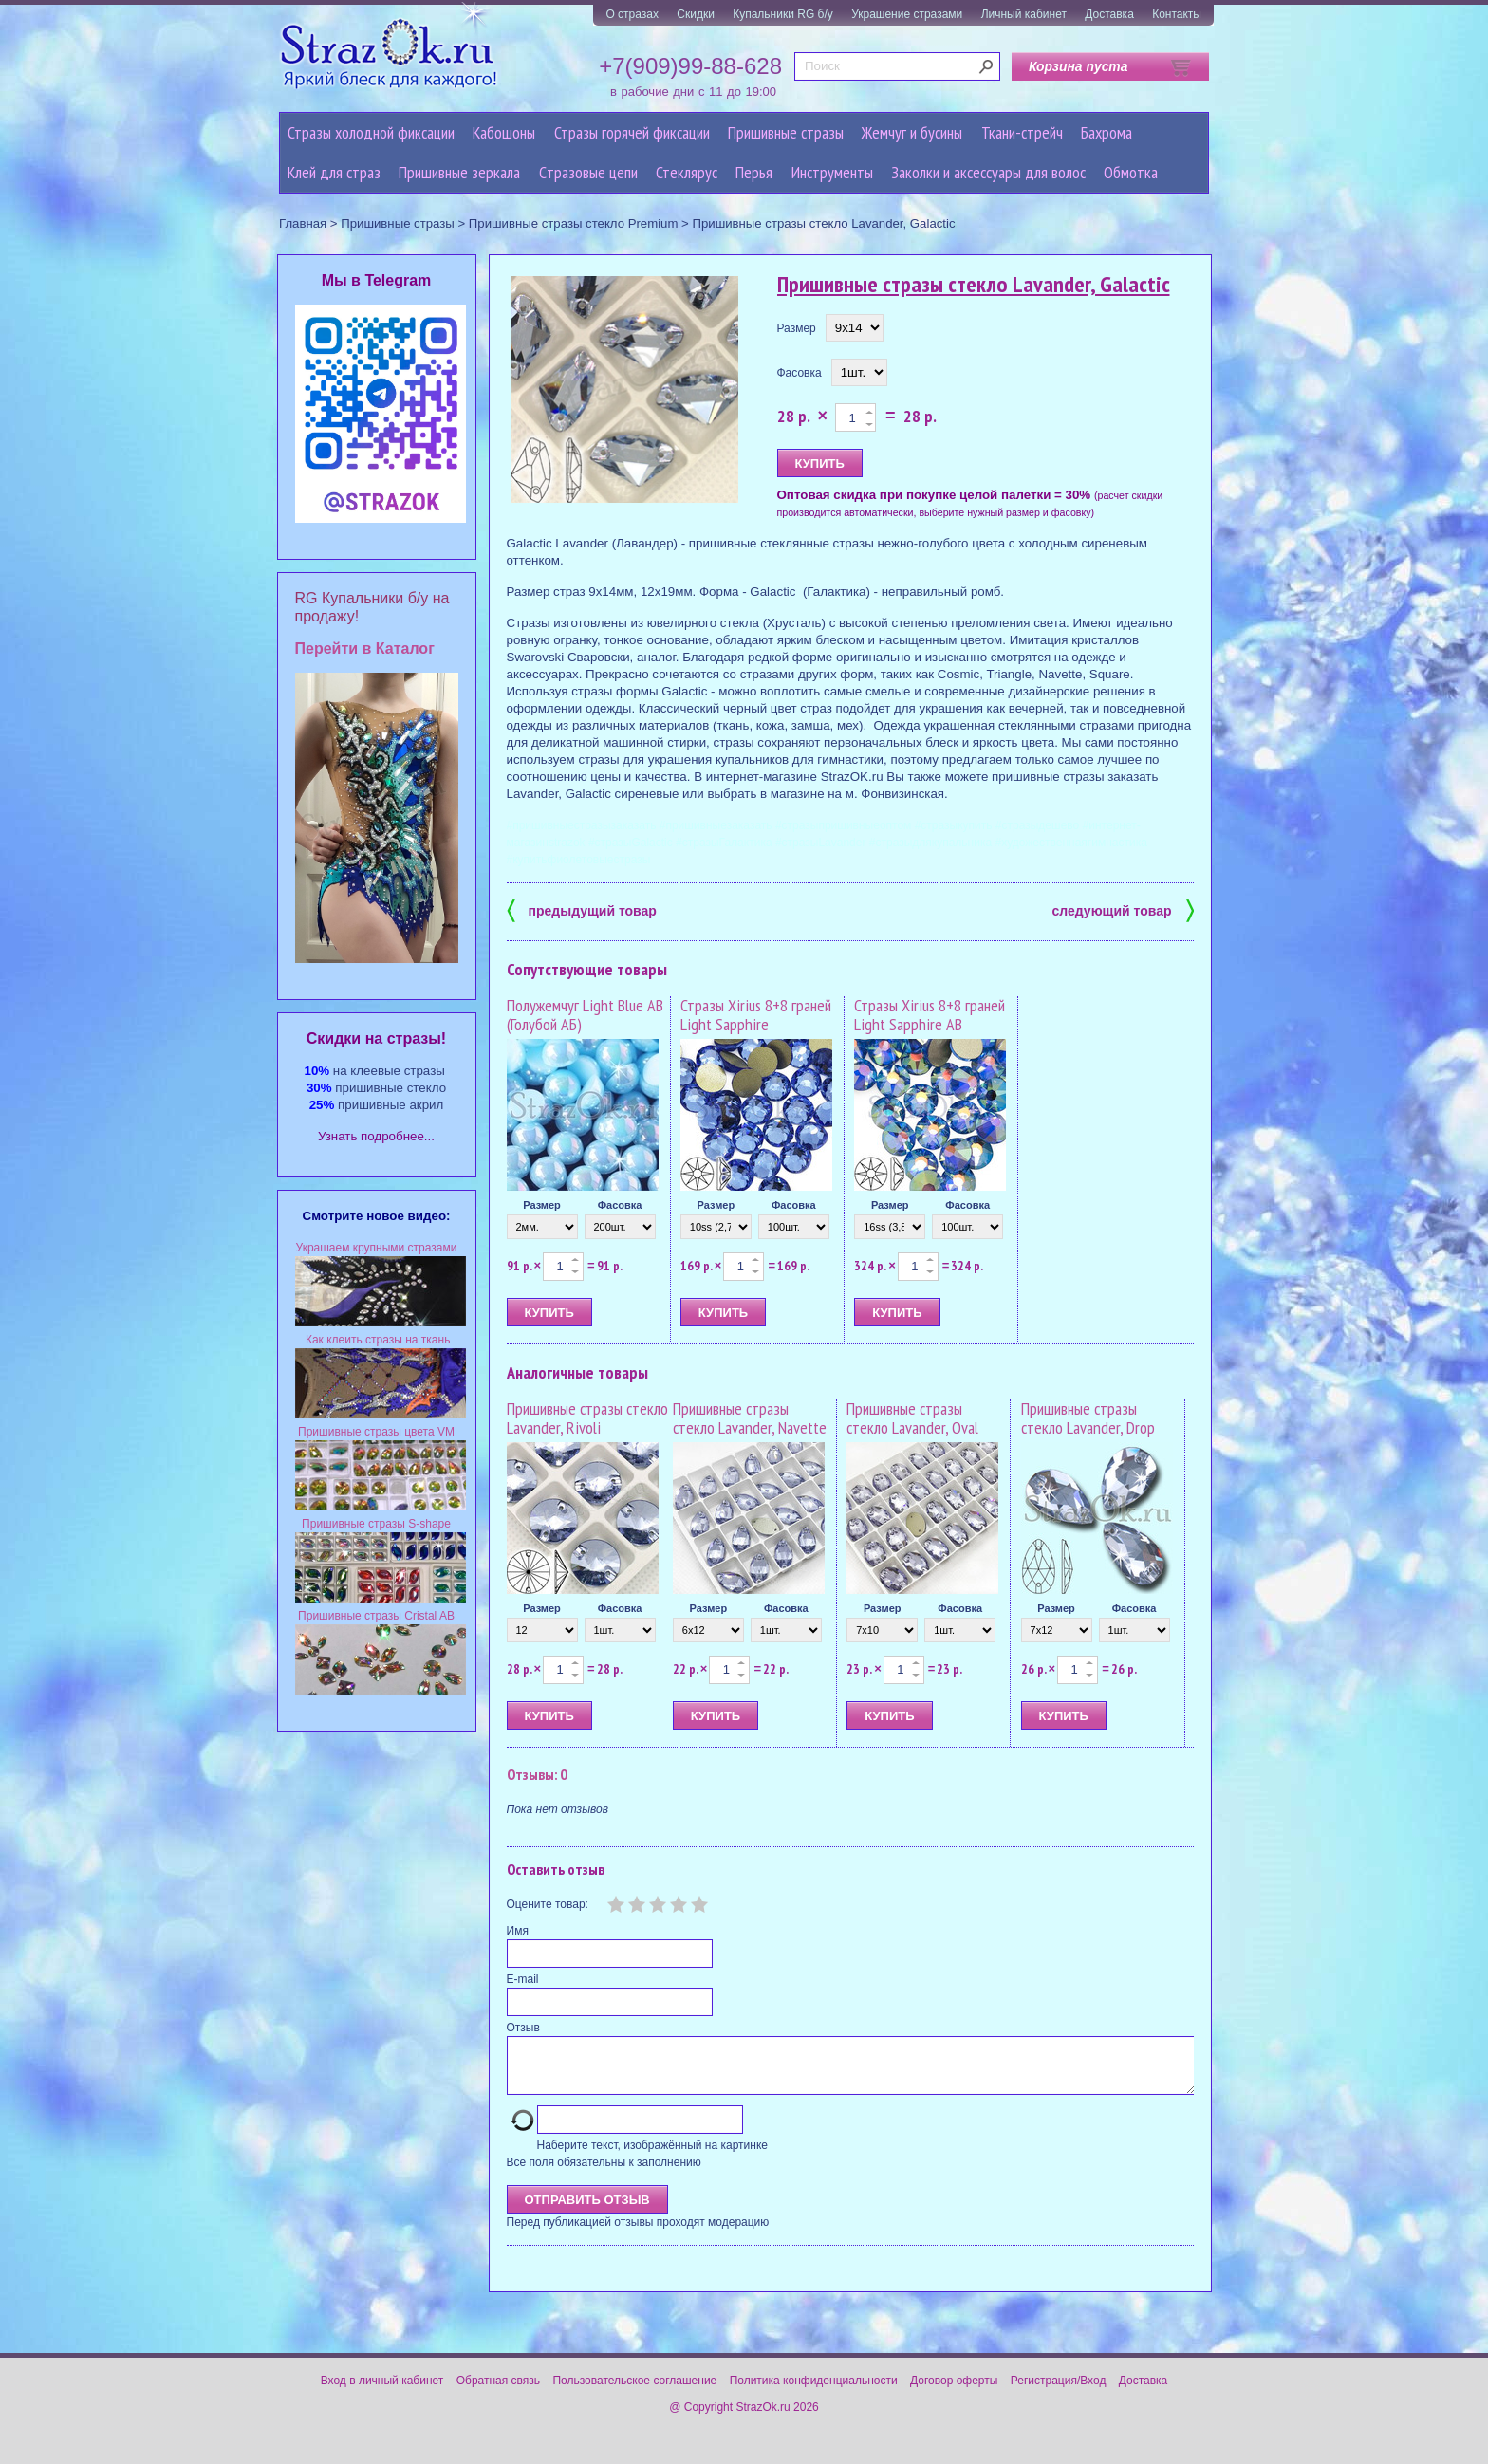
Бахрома (1106, 132)
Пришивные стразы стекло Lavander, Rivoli (587, 1418)
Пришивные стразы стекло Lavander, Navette (750, 1418)
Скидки (696, 14)
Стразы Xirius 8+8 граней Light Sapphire (755, 1014)
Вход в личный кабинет (382, 2392)
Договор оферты (953, 2392)
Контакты (1176, 14)
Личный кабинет (1024, 14)
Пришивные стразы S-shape (376, 1523)
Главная (302, 223)
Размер (796, 328)
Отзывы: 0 (537, 1774)
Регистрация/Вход (1059, 2392)
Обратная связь (498, 2392)
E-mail (523, 1979)
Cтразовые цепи (588, 172)
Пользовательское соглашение (634, 2392)
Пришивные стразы (786, 132)
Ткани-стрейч (1022, 132)
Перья (753, 172)
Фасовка (799, 373)
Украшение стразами (906, 14)
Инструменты (832, 172)
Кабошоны (504, 132)
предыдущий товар (582, 909)
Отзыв (523, 2027)
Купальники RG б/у (783, 14)
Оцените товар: (547, 1904)
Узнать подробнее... (376, 1136)
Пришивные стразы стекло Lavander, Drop (1088, 1418)
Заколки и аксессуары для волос (988, 172)
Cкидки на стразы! (376, 1038)
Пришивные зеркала (459, 172)
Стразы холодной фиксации (371, 132)
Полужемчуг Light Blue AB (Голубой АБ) (585, 1014)
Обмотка (1131, 172)
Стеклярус (686, 172)
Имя (518, 1930)
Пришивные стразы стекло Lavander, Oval (912, 1418)
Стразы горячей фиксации (632, 132)
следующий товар (1123, 909)
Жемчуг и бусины (912, 132)
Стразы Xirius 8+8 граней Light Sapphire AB (929, 1014)
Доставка (1109, 14)
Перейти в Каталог (365, 648)
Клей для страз (334, 172)
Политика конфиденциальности (814, 2392)
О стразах (632, 14)
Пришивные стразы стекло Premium (574, 223)
